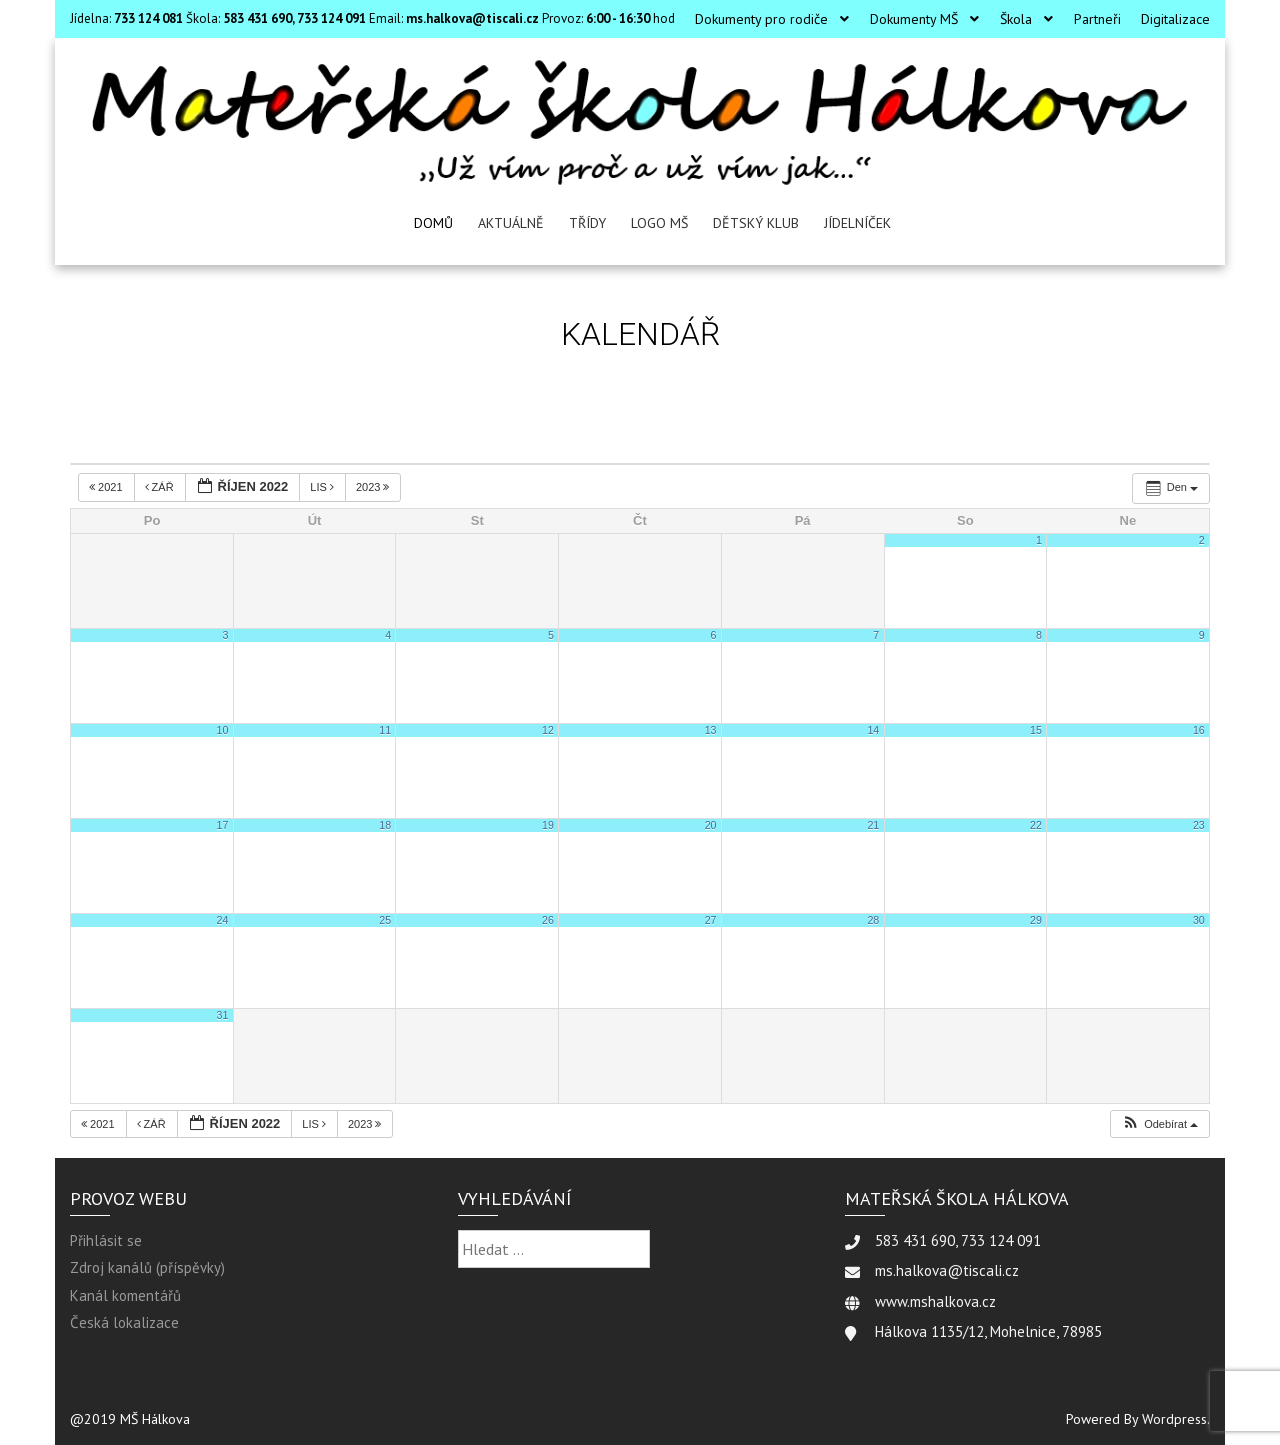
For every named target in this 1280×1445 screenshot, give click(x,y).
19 (548, 825)
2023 (374, 487)
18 (385, 825)
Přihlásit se (106, 1240)
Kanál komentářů (125, 1295)
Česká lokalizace (124, 1322)
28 (873, 920)
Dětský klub (756, 223)
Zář (161, 487)
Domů (433, 223)
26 (548, 920)
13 (711, 730)
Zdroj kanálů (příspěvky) (147, 1267)
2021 (107, 487)
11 (385, 730)
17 (223, 825)
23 (1199, 825)
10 (223, 730)
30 (1199, 920)
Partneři (1097, 19)
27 (711, 920)
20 (711, 825)
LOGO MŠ (659, 223)
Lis (323, 487)
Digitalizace (1175, 19)
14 (873, 730)
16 (1199, 730)
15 (1036, 730)
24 (223, 920)
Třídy (587, 223)
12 (548, 730)
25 (385, 920)
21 (873, 825)
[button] (1159, 1124)
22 (1036, 825)
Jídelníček (857, 223)
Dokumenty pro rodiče (761, 19)
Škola (1016, 19)
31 (223, 1015)
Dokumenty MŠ (914, 19)
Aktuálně (511, 223)
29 (1036, 920)
